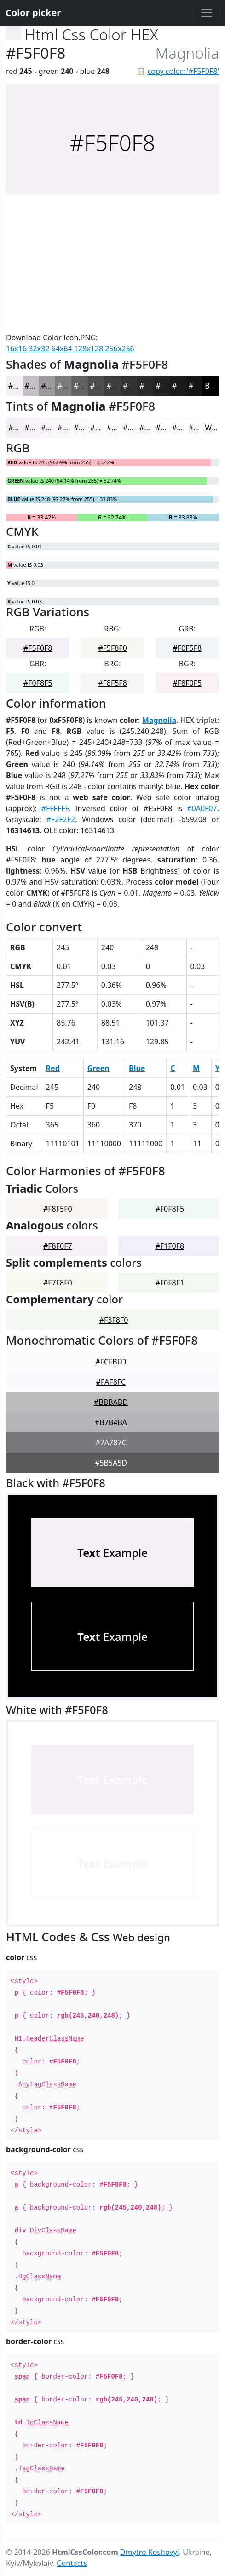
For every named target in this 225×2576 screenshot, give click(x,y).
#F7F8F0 (57, 1283)
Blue (137, 1068)
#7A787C (110, 1442)
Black (214, 386)
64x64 (62, 349)
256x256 (119, 349)
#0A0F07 (202, 808)
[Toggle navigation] (206, 13)
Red (53, 1068)
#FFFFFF (55, 808)
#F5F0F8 (37, 648)
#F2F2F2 (60, 819)
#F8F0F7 (57, 1246)
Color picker (33, 12)
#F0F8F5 (37, 683)
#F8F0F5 (187, 683)
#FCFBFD (110, 1362)
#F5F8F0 (112, 648)
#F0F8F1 (169, 1283)
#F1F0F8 (169, 1246)
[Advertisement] (112, 263)
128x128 (88, 349)
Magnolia (159, 720)
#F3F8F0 (113, 1320)
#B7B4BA (111, 1422)
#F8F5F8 (112, 683)
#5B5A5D (111, 1463)
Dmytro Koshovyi (149, 2552)
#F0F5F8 (187, 648)
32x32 (39, 349)
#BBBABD (111, 1402)
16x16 (16, 349)
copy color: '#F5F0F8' (183, 71)
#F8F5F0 (57, 1209)
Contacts (72, 2563)
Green (98, 1068)
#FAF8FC (111, 1382)
